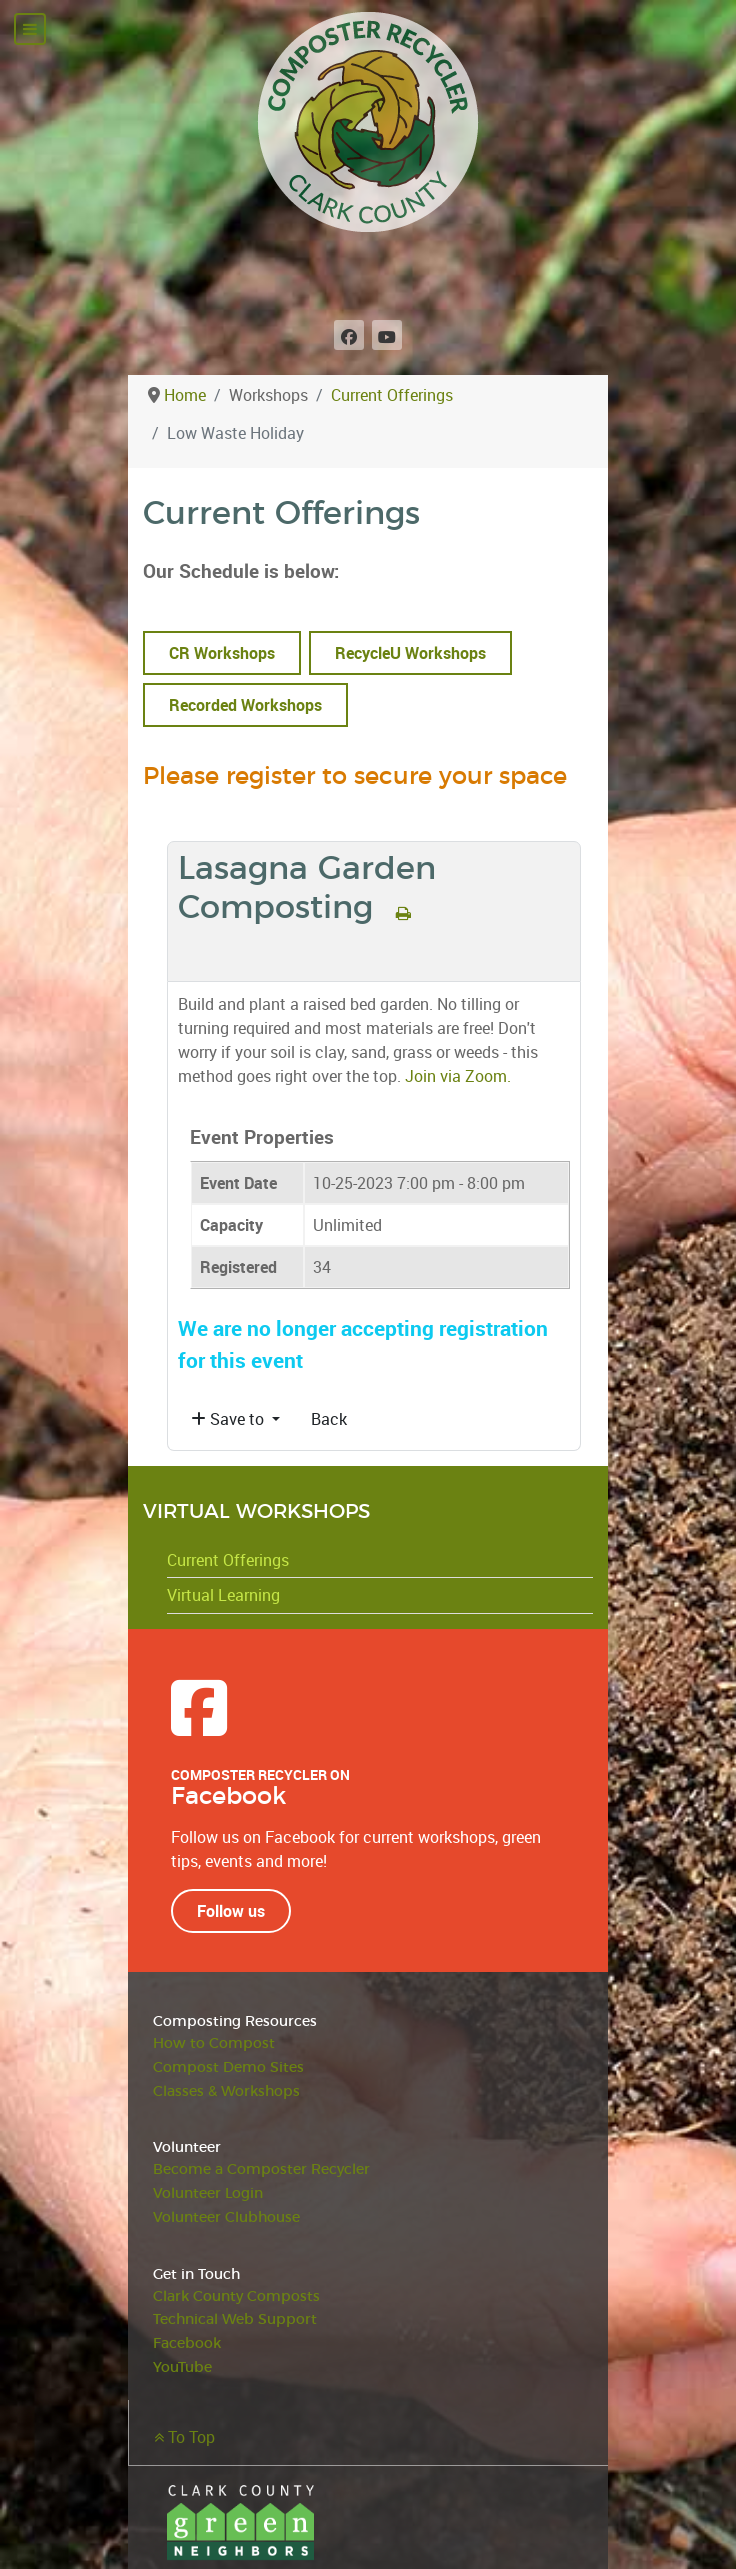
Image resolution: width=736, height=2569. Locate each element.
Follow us (231, 1911)
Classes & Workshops (226, 2091)
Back (329, 1419)
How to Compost (214, 2043)
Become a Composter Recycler (261, 2169)
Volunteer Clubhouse (226, 2217)
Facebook (187, 2343)
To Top (184, 2437)
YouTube (182, 2367)
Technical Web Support (235, 2319)
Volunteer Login (208, 2193)
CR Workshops (222, 653)
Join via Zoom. (458, 1076)
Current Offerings (228, 1560)
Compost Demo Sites (228, 2067)
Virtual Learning (223, 1595)
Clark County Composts (236, 2296)
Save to (229, 1419)
